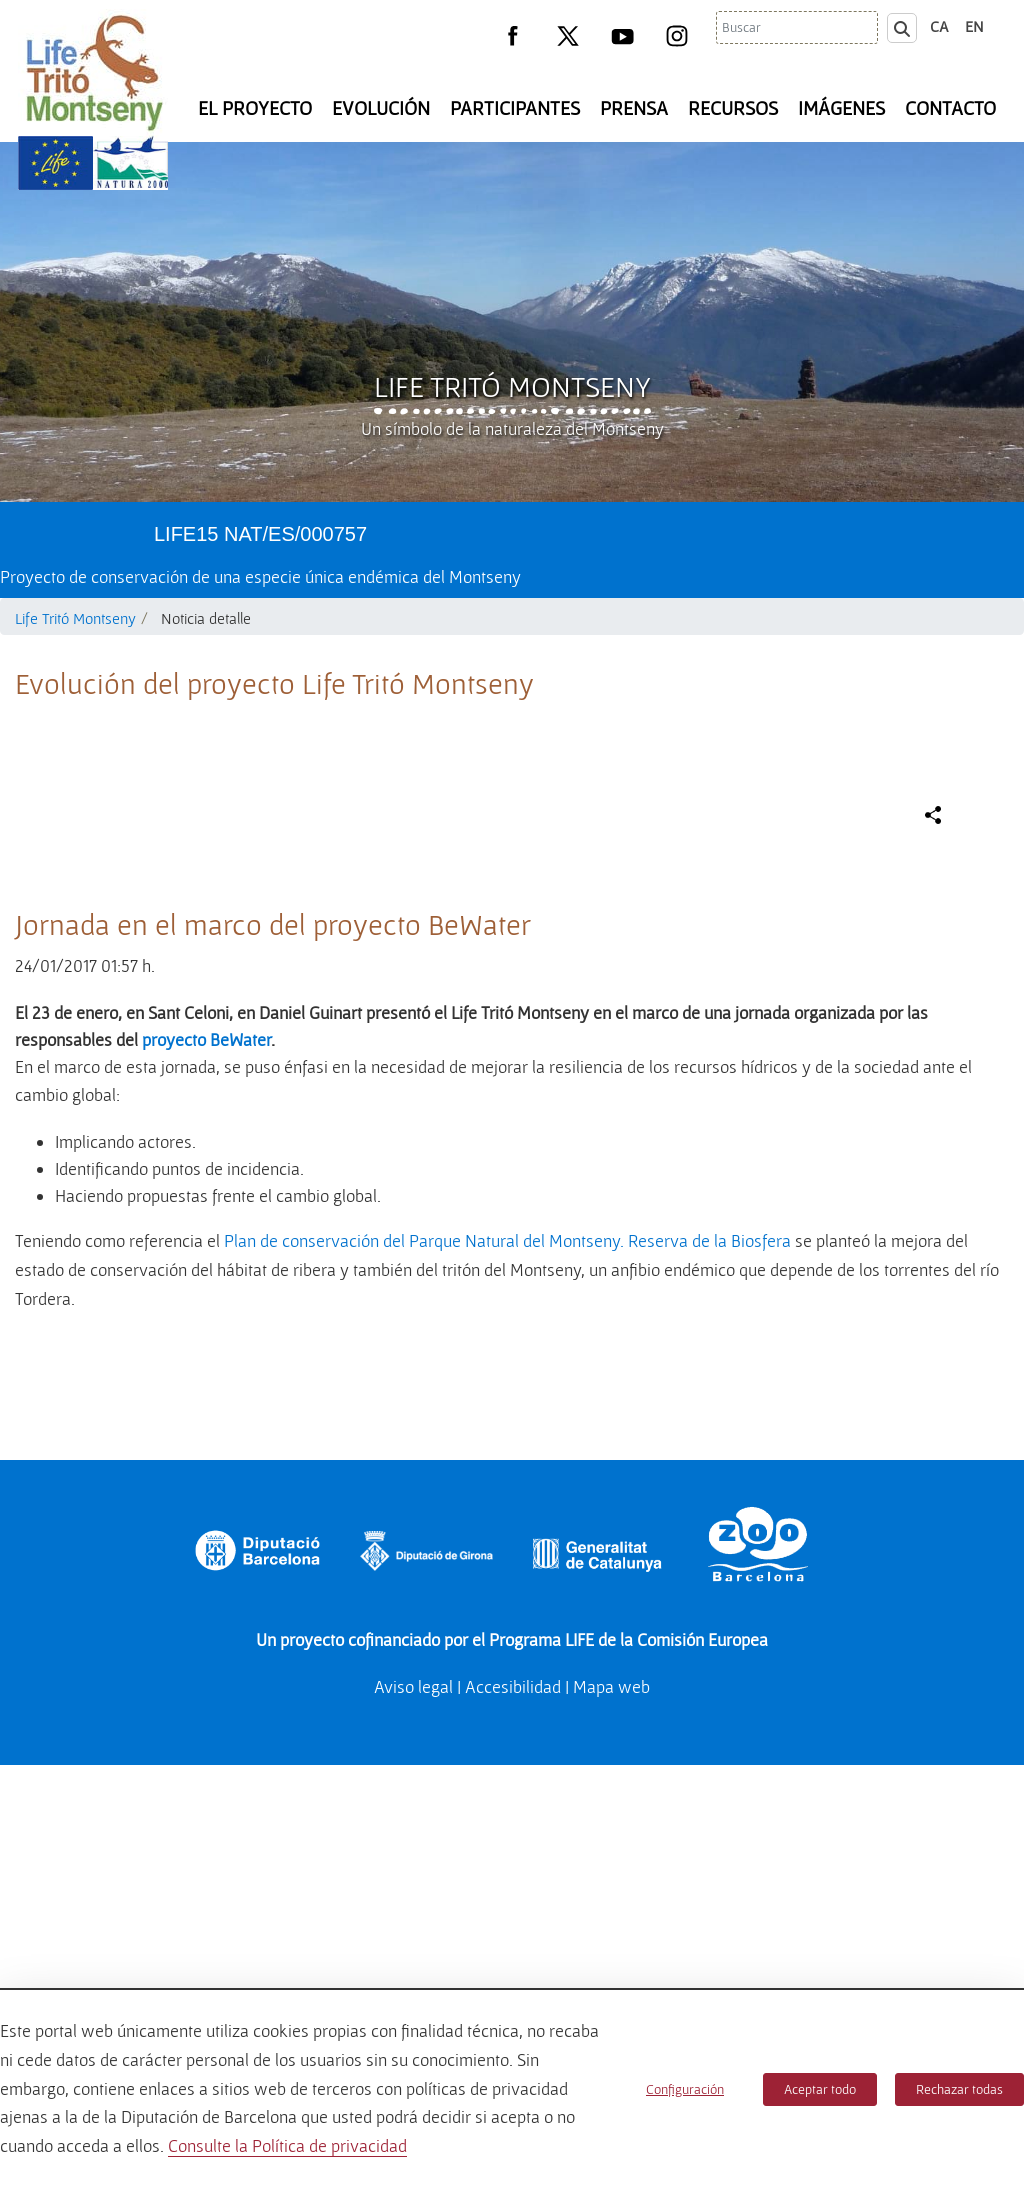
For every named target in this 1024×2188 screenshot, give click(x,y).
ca (939, 26)
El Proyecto (255, 108)
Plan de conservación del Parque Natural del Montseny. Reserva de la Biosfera (507, 1663)
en (974, 26)
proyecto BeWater (206, 1462)
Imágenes (841, 108)
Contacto (950, 108)
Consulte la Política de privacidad (287, 2145)
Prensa (634, 108)
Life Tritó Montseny (512, 386)
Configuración (685, 2089)
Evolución (381, 108)
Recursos (733, 108)
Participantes (515, 108)
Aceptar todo (820, 2089)
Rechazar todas (959, 2089)
